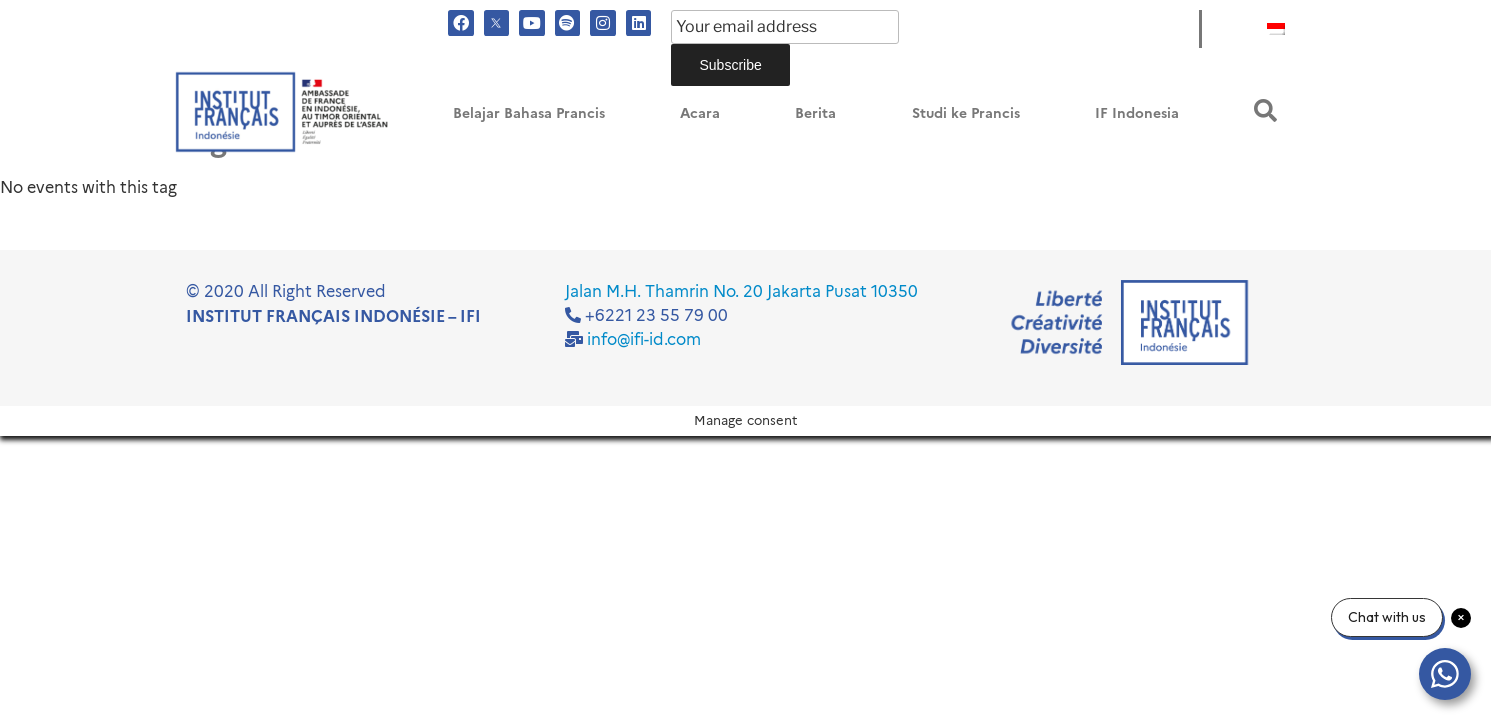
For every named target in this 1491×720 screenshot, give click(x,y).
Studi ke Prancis (966, 113)
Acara (700, 113)
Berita (815, 113)
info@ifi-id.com (644, 339)
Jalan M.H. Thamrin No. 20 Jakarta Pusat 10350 (741, 291)
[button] (1265, 110)
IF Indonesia (1137, 113)
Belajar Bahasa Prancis (529, 113)
